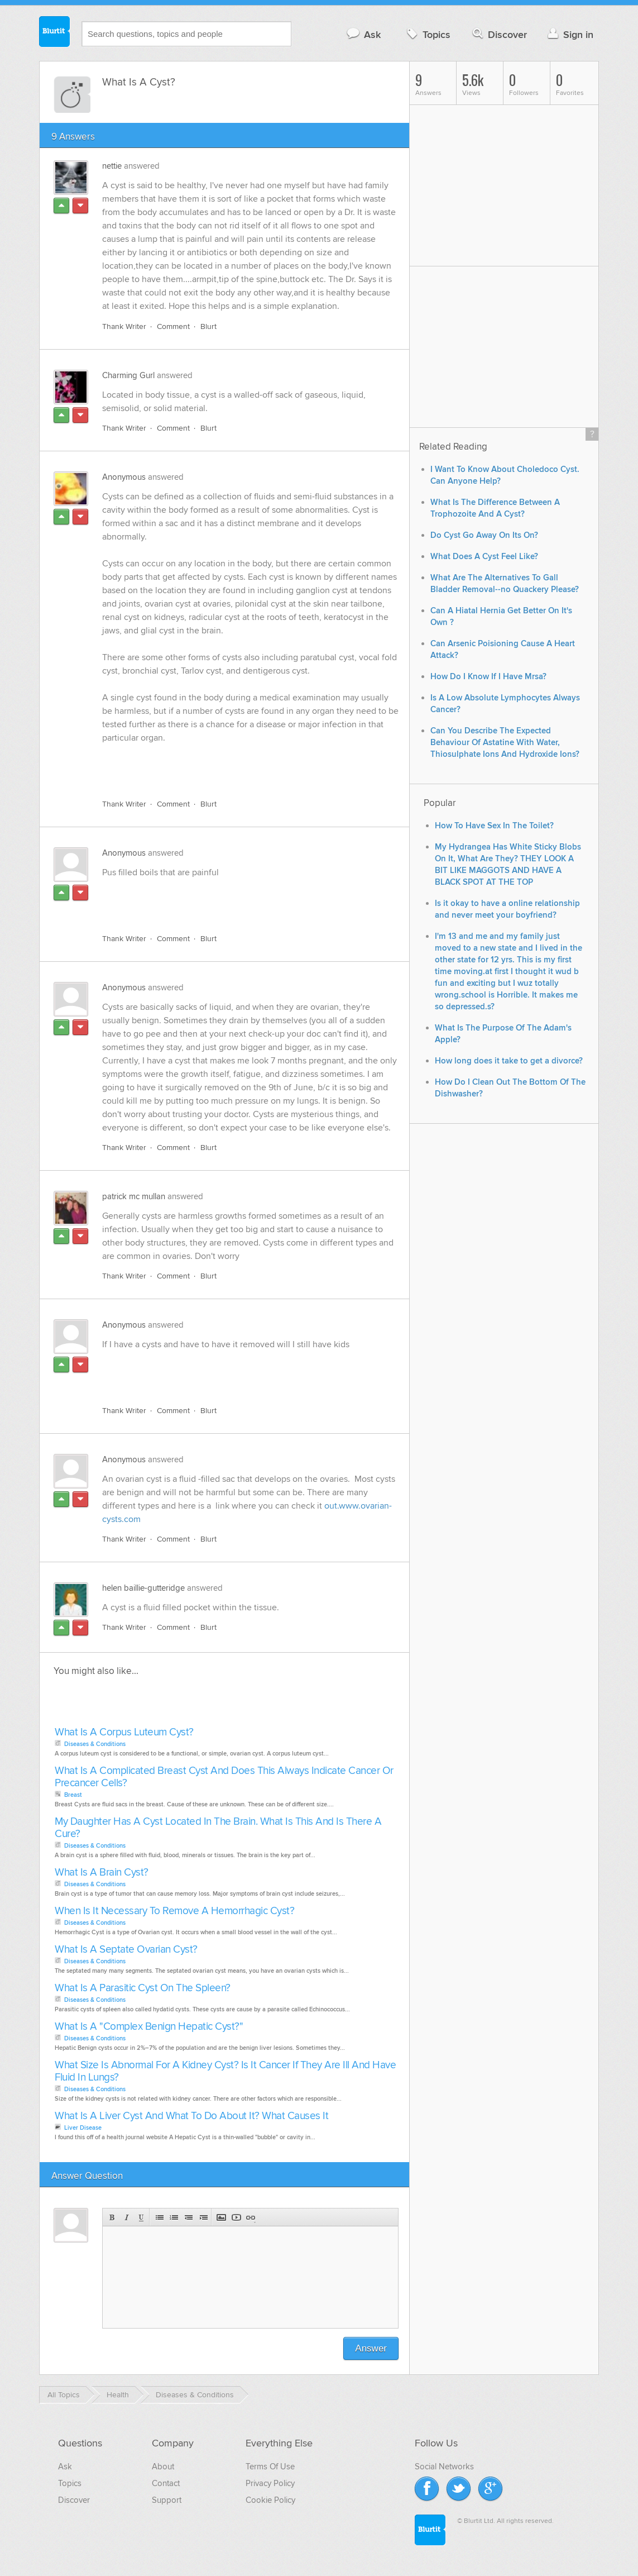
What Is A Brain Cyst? (101, 1872)
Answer (371, 2348)
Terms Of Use (270, 2466)
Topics (427, 34)
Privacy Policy (270, 2483)
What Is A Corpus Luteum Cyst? (124, 1732)
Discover (498, 34)
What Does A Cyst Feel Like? (484, 556)
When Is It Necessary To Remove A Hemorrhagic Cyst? (174, 1911)
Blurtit (54, 33)
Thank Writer (124, 326)
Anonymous (124, 477)
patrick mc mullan (133, 1196)
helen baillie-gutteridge (143, 1588)
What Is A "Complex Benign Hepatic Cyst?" (149, 2026)
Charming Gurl (128, 375)
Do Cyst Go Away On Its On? (484, 535)
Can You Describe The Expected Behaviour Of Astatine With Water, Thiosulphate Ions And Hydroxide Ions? (504, 743)
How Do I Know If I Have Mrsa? (488, 676)
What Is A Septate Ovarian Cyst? (126, 1949)
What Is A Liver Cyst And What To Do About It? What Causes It (191, 2116)
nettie (112, 166)
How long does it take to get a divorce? (509, 1061)
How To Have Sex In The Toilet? (494, 825)
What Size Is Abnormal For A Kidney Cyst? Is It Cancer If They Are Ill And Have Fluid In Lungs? (225, 2071)
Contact (166, 2483)
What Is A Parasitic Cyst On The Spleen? (143, 1988)
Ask (363, 34)
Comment (173, 326)
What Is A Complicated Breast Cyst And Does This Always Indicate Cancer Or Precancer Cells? (224, 1777)
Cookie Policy (270, 2500)
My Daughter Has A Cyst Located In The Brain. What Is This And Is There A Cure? (218, 1827)
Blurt (208, 326)
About (163, 2466)
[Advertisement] (231, 764)
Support (166, 2500)
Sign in (569, 34)
